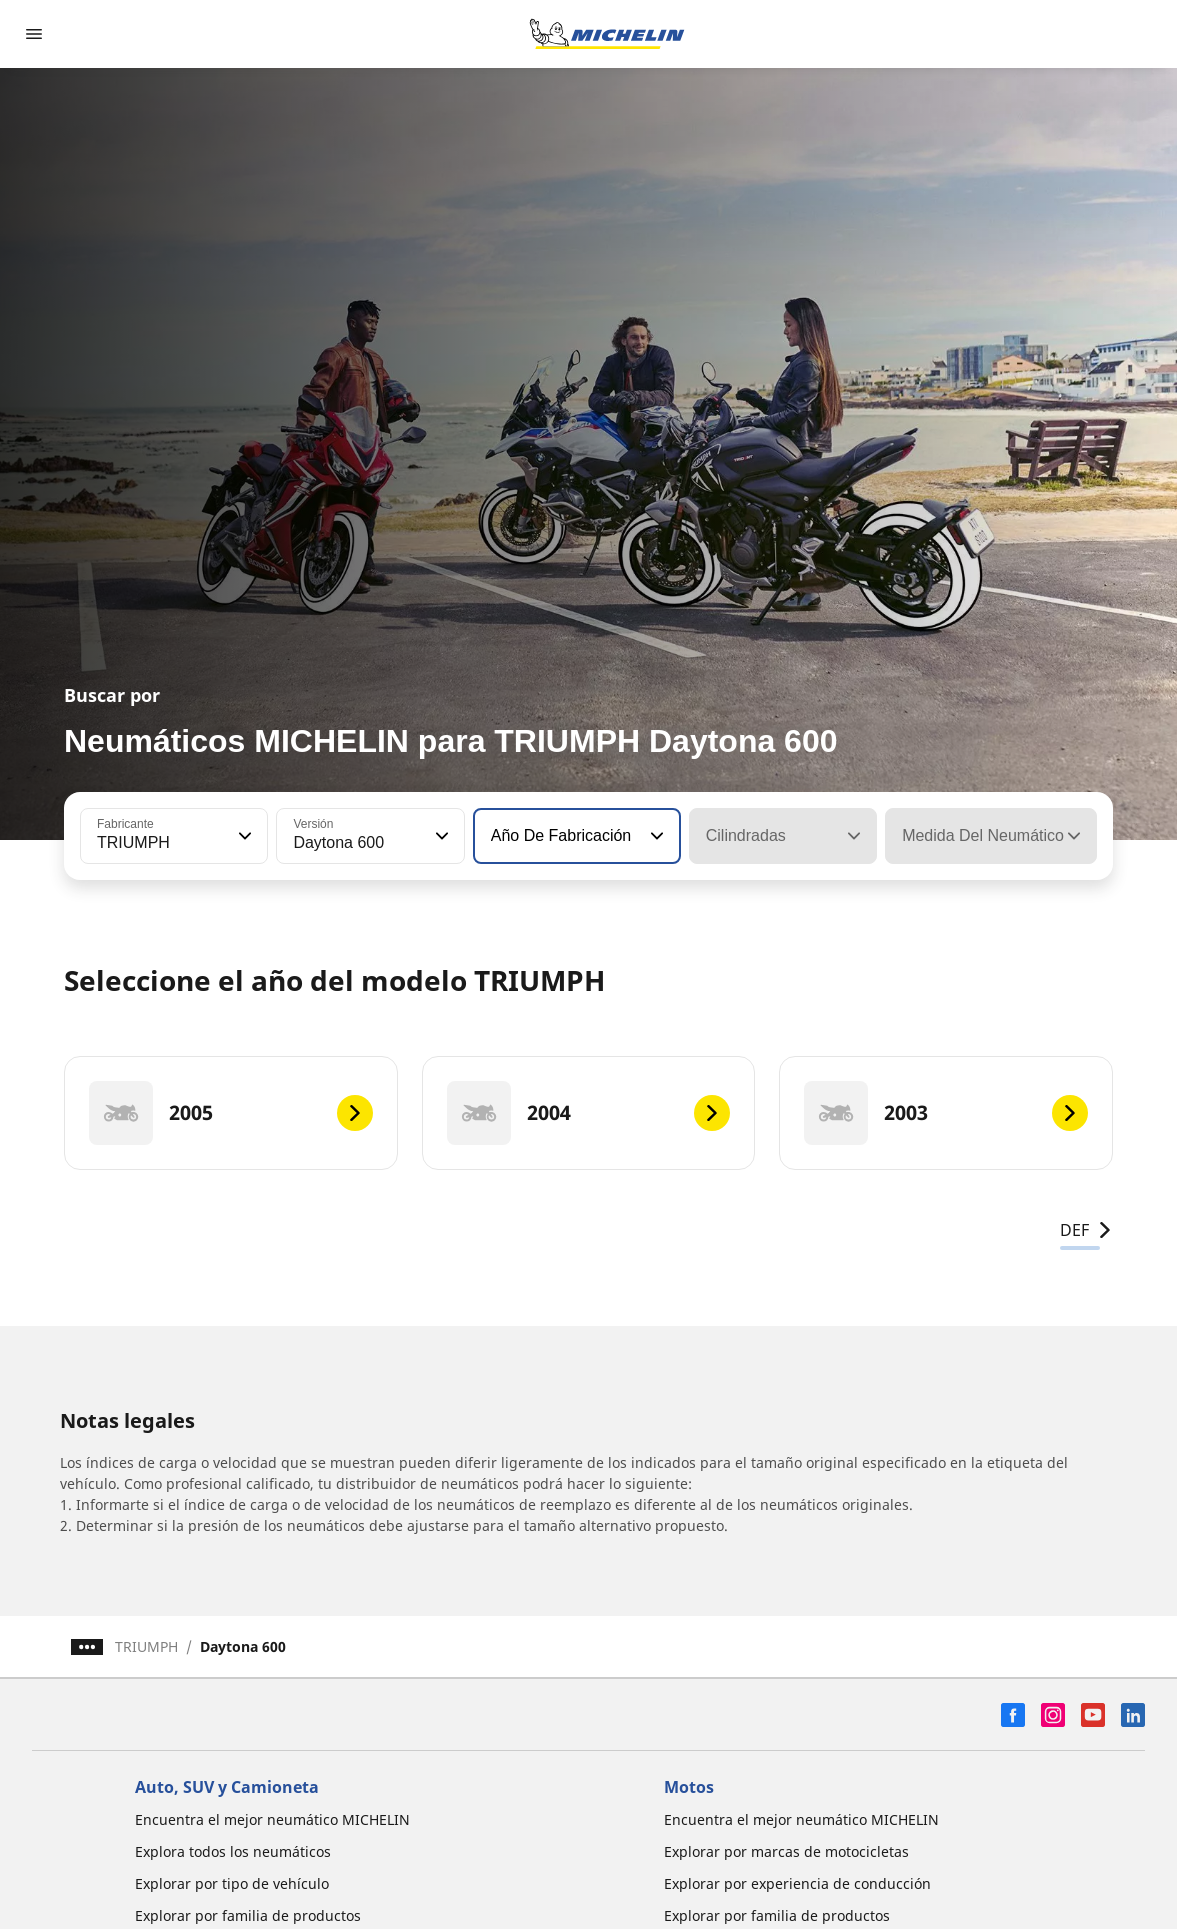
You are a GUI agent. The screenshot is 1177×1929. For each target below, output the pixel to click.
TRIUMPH (146, 1646)
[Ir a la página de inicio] (607, 34)
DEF (1086, 1230)
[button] (243, 836)
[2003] (946, 1113)
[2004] (589, 1113)
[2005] (231, 1113)
